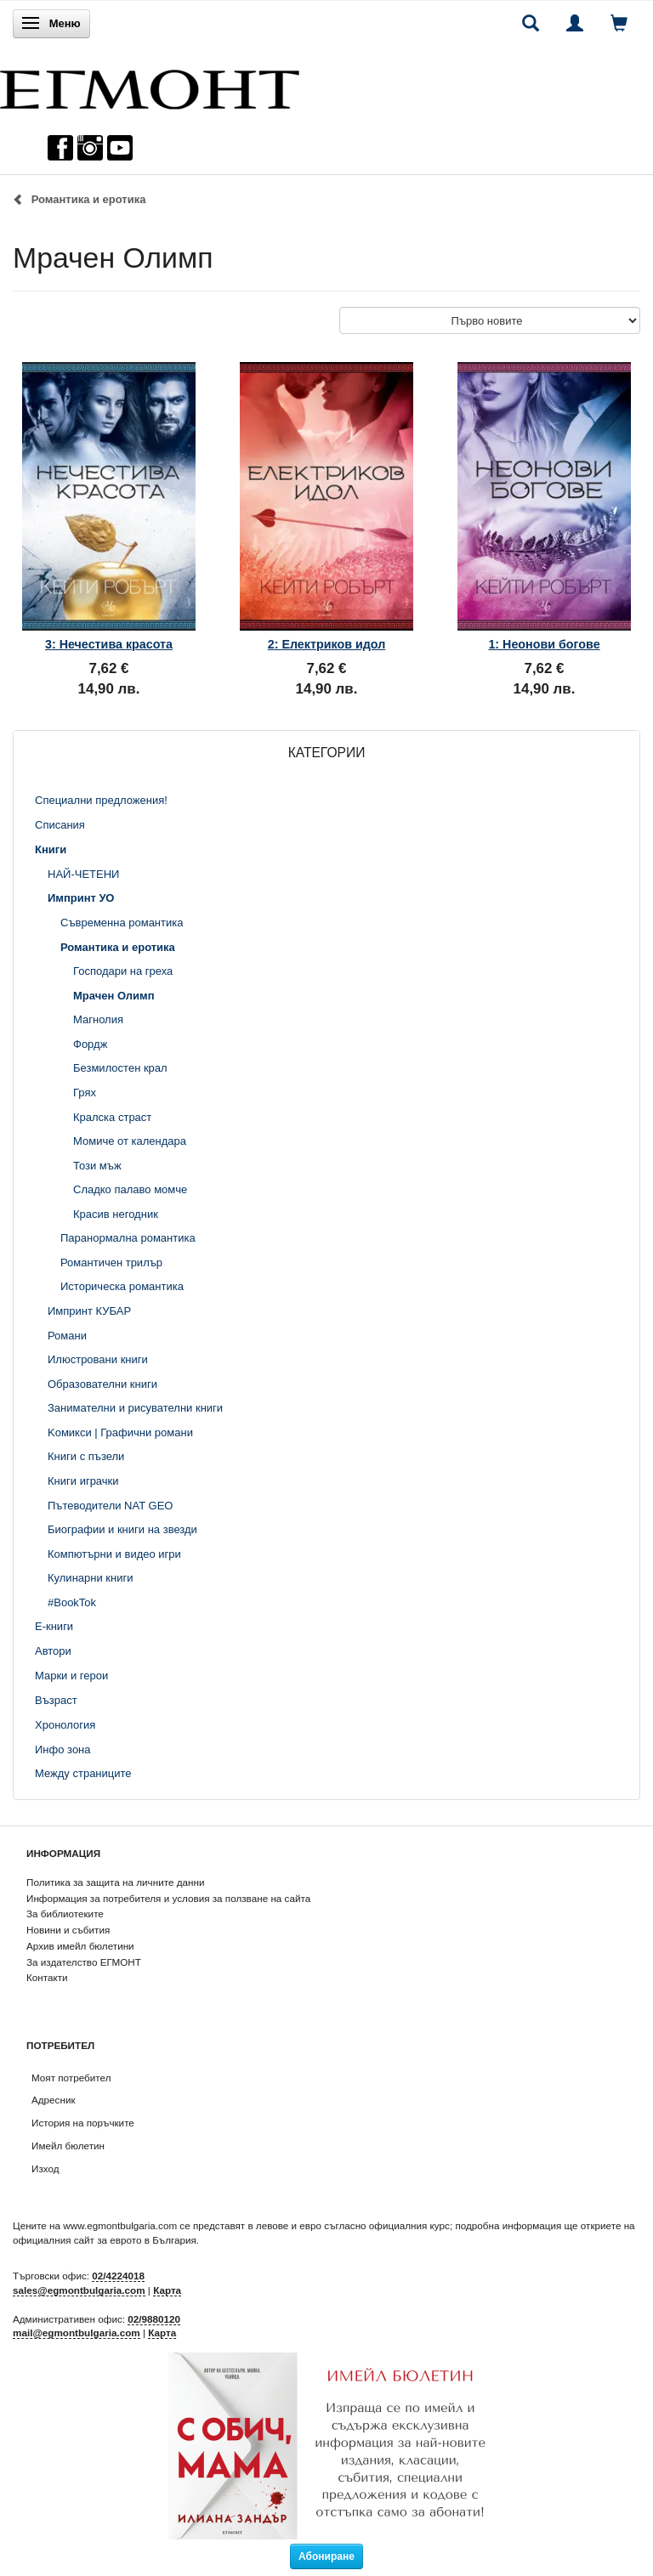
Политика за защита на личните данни (115, 1882)
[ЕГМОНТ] (149, 85)
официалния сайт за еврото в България (104, 2239)
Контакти (47, 1977)
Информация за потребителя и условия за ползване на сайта (168, 1898)
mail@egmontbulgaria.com (76, 2332)
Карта (167, 2290)
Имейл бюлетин (68, 2145)
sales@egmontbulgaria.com (79, 2290)
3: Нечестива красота (109, 644)
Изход (45, 2168)
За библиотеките (65, 1913)
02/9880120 (154, 2318)
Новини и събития (68, 1929)
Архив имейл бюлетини (80, 1945)
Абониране (326, 2556)
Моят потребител (71, 2077)
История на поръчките (82, 2122)
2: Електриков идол (327, 644)
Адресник (53, 2099)
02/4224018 (118, 2275)
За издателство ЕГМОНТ (83, 1961)
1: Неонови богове (543, 644)
